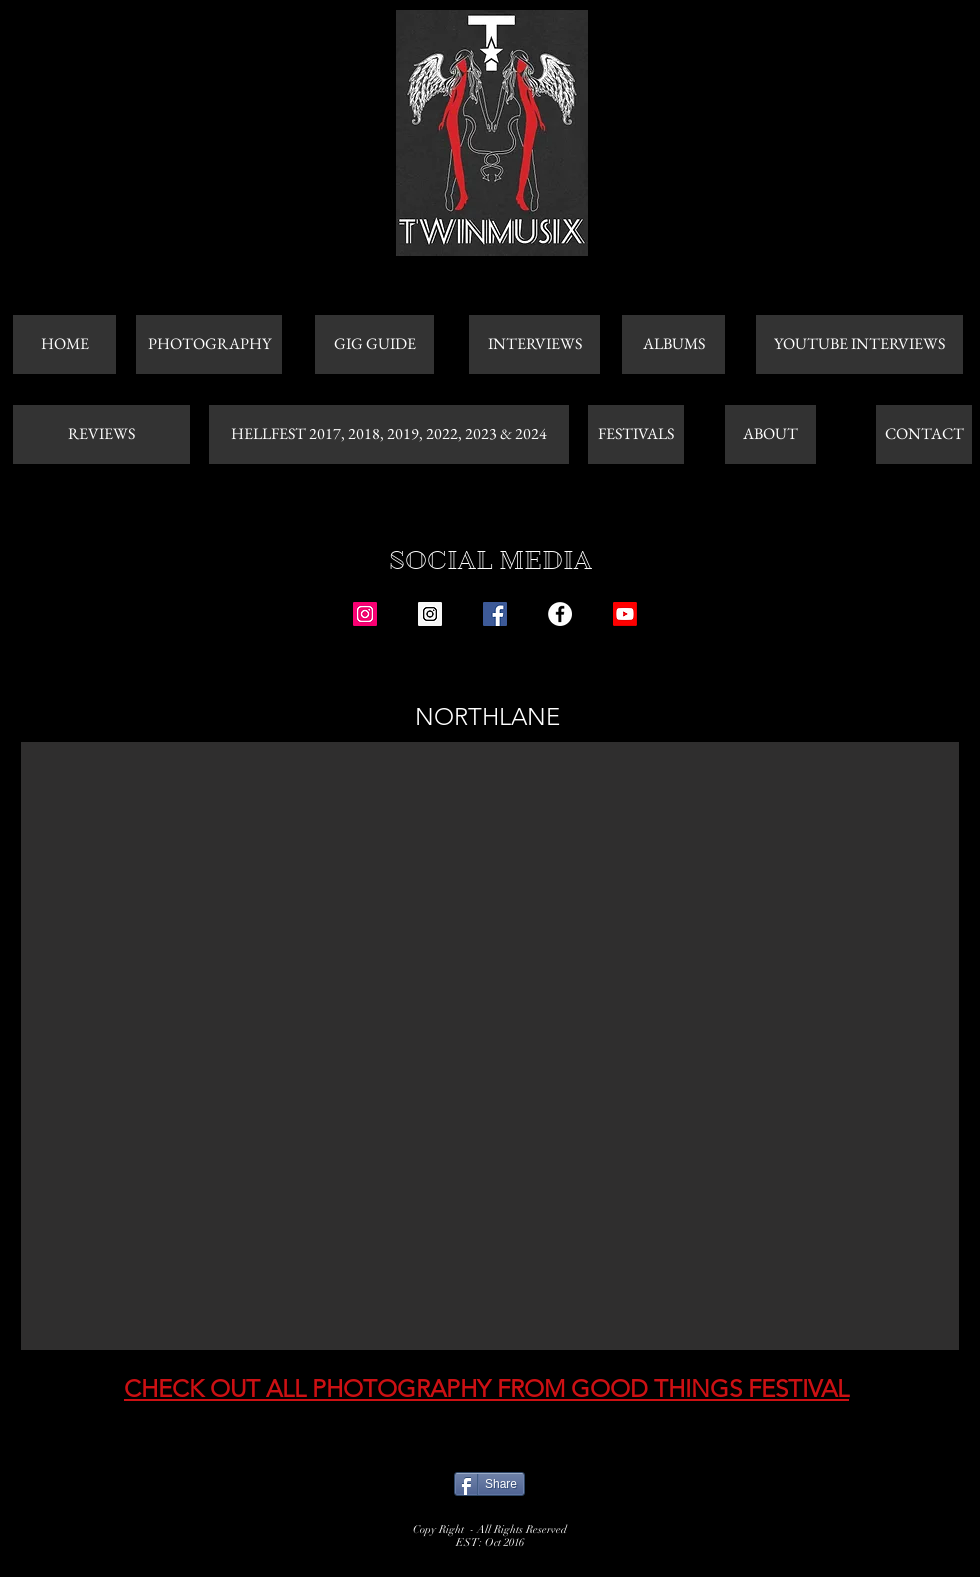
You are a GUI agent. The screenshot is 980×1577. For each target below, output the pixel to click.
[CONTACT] (924, 434)
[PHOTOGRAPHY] (209, 344)
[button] (490, 1046)
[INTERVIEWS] (534, 344)
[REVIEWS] (101, 434)
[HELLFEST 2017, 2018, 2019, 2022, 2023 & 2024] (389, 434)
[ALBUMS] (673, 344)
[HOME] (64, 344)
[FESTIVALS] (636, 434)
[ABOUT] (770, 434)
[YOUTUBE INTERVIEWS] (859, 344)
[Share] (489, 1484)
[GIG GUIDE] (374, 344)
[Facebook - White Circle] (560, 614)
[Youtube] (625, 614)
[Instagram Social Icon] (365, 614)
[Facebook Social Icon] (495, 614)
